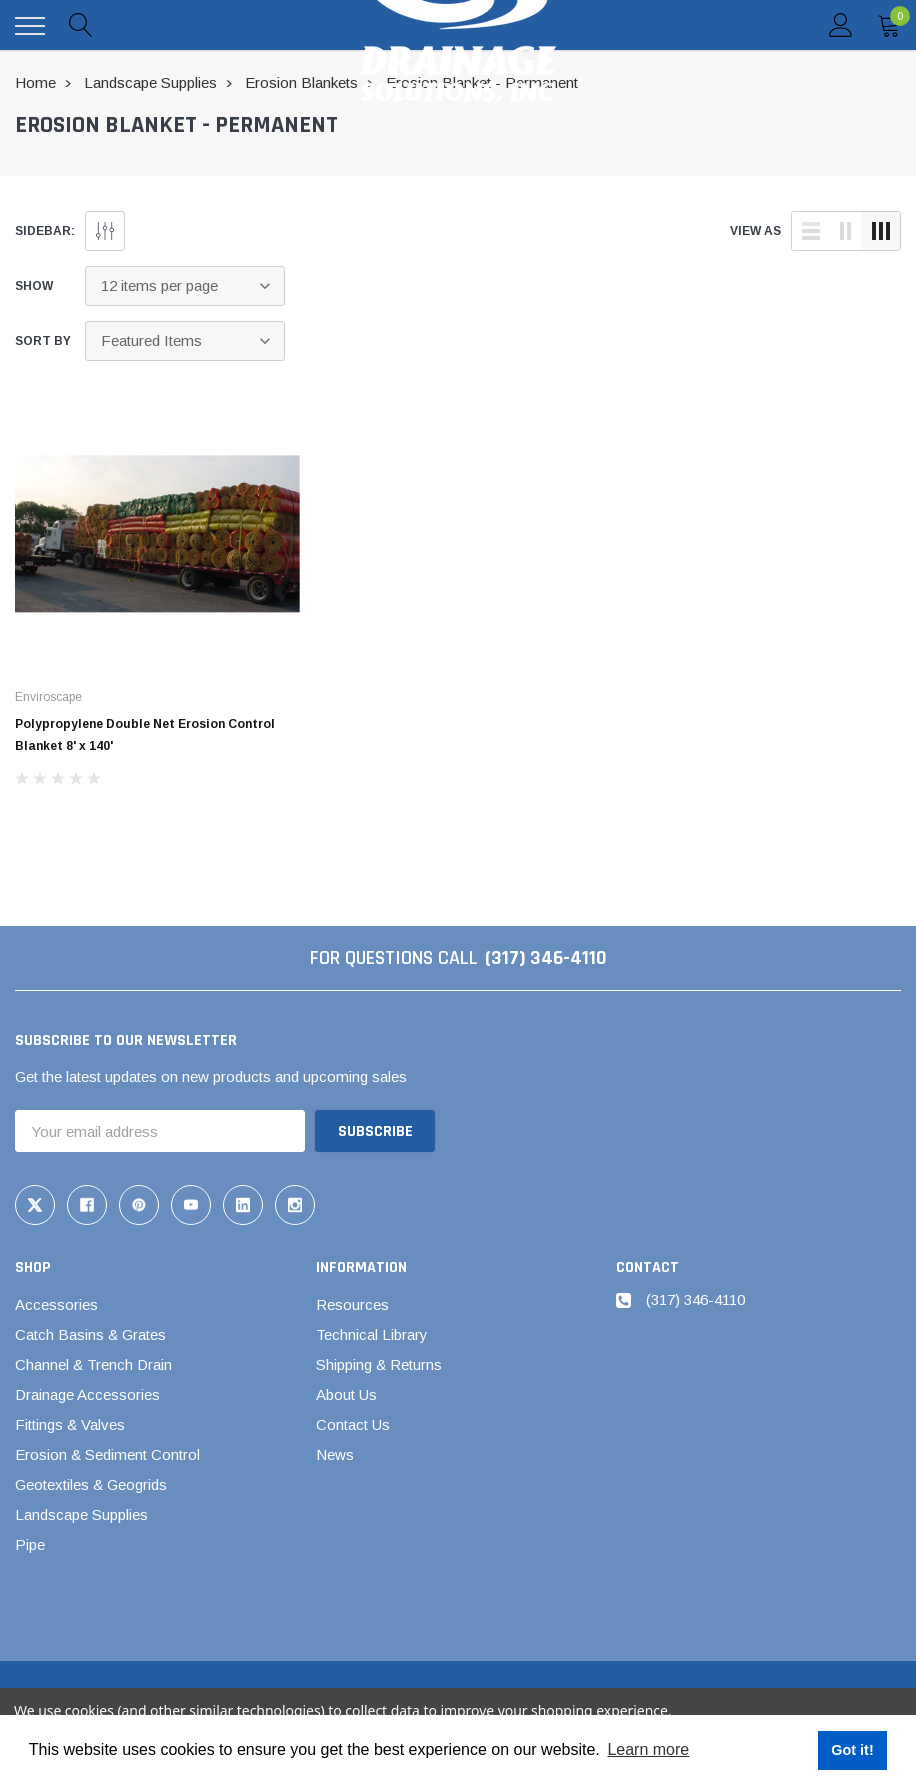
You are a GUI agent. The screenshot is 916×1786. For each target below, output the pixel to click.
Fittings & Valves (70, 1424)
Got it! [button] (852, 1750)
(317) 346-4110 (546, 958)
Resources (352, 1304)
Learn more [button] (648, 1749)
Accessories (56, 1304)
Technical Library (372, 1334)
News (335, 1454)
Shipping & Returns (379, 1364)
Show (34, 286)
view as (755, 231)
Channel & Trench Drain (93, 1364)
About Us (346, 1394)
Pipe (30, 1544)
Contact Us (353, 1424)
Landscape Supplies (81, 1514)
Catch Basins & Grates (90, 1334)
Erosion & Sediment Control (107, 1454)
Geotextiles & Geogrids (91, 1484)
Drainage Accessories (87, 1394)
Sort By (43, 341)
